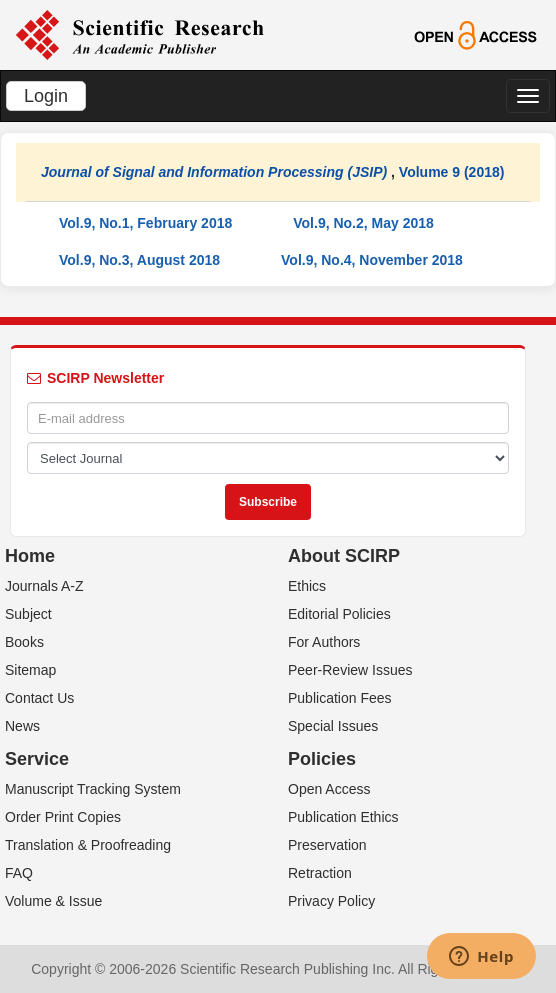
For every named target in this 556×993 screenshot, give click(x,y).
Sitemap (30, 670)
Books (24, 642)
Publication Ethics (343, 817)
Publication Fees (340, 698)
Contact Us (39, 698)
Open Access (329, 789)
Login (46, 96)
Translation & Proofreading (88, 845)
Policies (322, 759)
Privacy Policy (331, 901)
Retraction (320, 873)
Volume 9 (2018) (452, 172)
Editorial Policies (339, 614)
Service (37, 759)
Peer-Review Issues (350, 670)
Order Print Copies (63, 817)
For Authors (324, 642)
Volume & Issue (53, 901)
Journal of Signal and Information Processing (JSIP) (214, 172)
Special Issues (333, 726)
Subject (28, 614)
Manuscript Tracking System (93, 789)
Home (30, 556)
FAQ (19, 873)
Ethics (307, 586)
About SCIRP (344, 556)
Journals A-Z (44, 586)
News (22, 726)
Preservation (327, 845)
